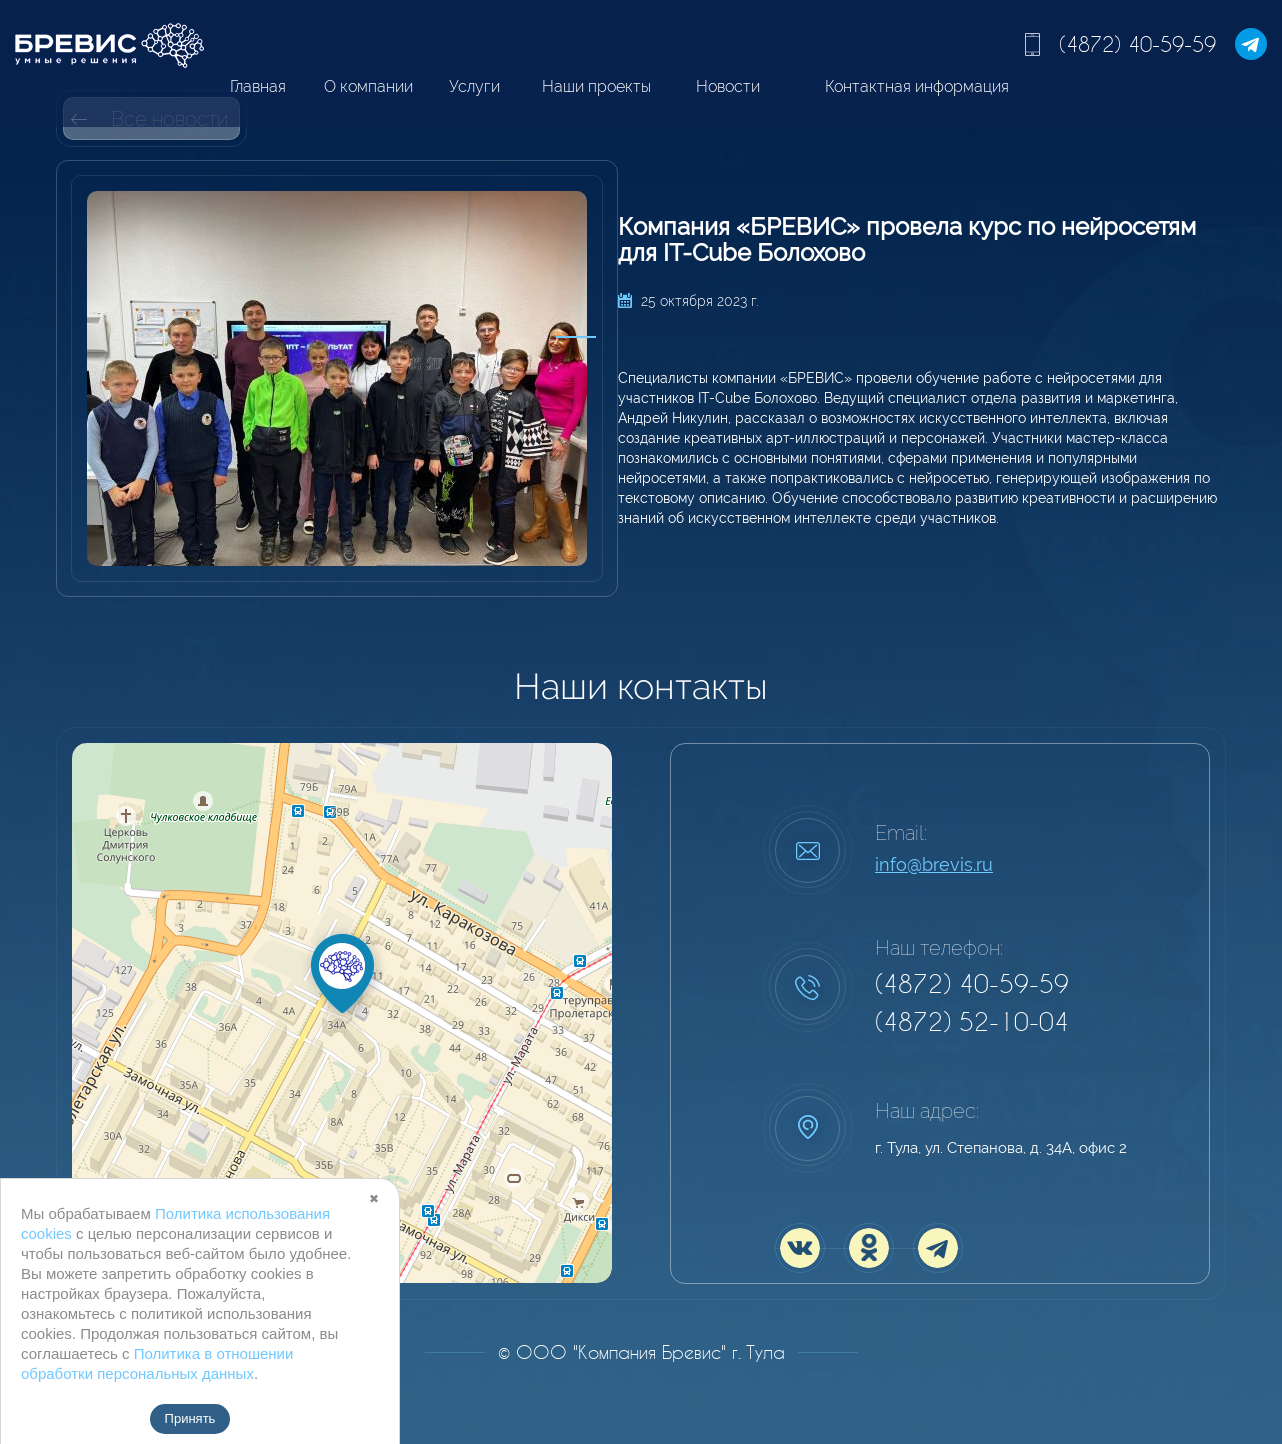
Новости (728, 86)
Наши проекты (596, 86)
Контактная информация (917, 86)
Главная (258, 86)
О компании (368, 86)
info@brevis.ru (934, 864)
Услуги (474, 86)
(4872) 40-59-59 (1137, 44)
